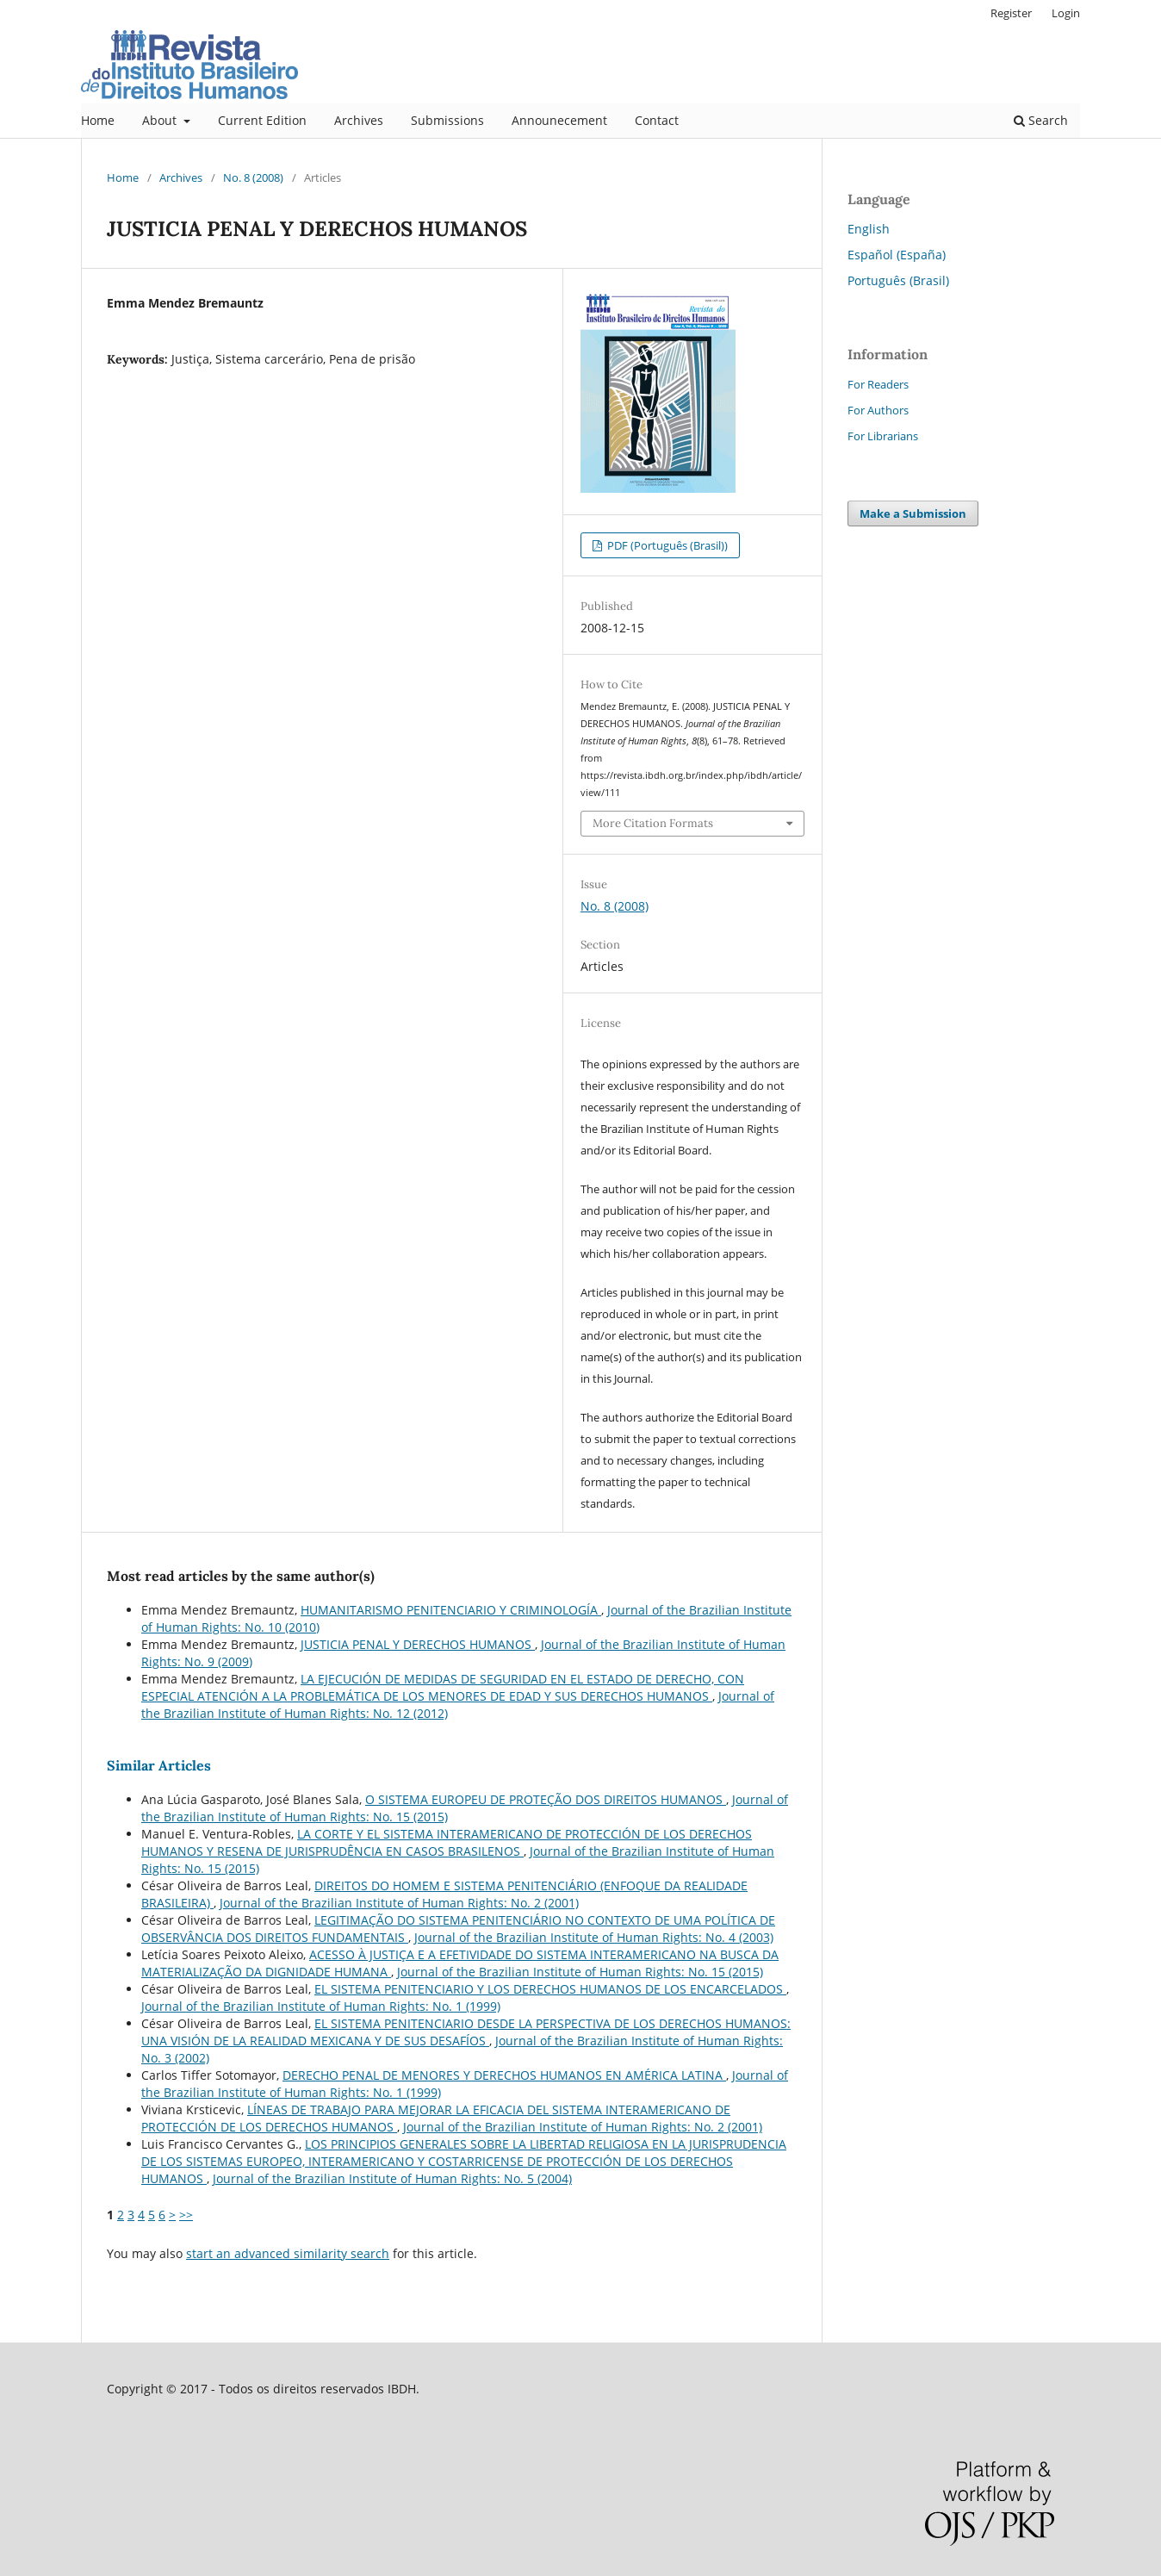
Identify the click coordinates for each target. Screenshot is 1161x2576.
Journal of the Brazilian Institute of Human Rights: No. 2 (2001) (399, 1903)
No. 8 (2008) (253, 177)
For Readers (878, 384)
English (868, 229)
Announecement (559, 120)
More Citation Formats (653, 823)
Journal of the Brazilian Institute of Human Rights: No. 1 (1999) (320, 2006)
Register (1011, 13)
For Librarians (882, 436)
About (161, 120)
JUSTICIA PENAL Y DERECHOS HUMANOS (418, 1644)
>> (186, 2214)
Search (1041, 120)
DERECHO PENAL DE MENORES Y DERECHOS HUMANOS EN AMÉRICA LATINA (504, 2075)
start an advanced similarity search (287, 2253)
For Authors (878, 410)
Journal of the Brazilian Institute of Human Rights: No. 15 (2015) (580, 1971)
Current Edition (262, 120)
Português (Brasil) (898, 280)
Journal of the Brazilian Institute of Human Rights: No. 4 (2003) (593, 1937)
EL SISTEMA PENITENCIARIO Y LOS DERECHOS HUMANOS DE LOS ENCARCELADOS (550, 1989)
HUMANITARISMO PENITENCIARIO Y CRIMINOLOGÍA (451, 1610)
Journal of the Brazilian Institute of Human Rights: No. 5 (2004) (392, 2178)
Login (1066, 13)
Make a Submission (913, 513)
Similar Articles (159, 1765)
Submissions (447, 120)
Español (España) (896, 254)
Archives (358, 120)
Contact (657, 120)
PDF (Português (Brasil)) (666, 545)
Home (98, 120)
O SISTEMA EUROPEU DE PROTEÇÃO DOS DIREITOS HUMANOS (545, 1799)
